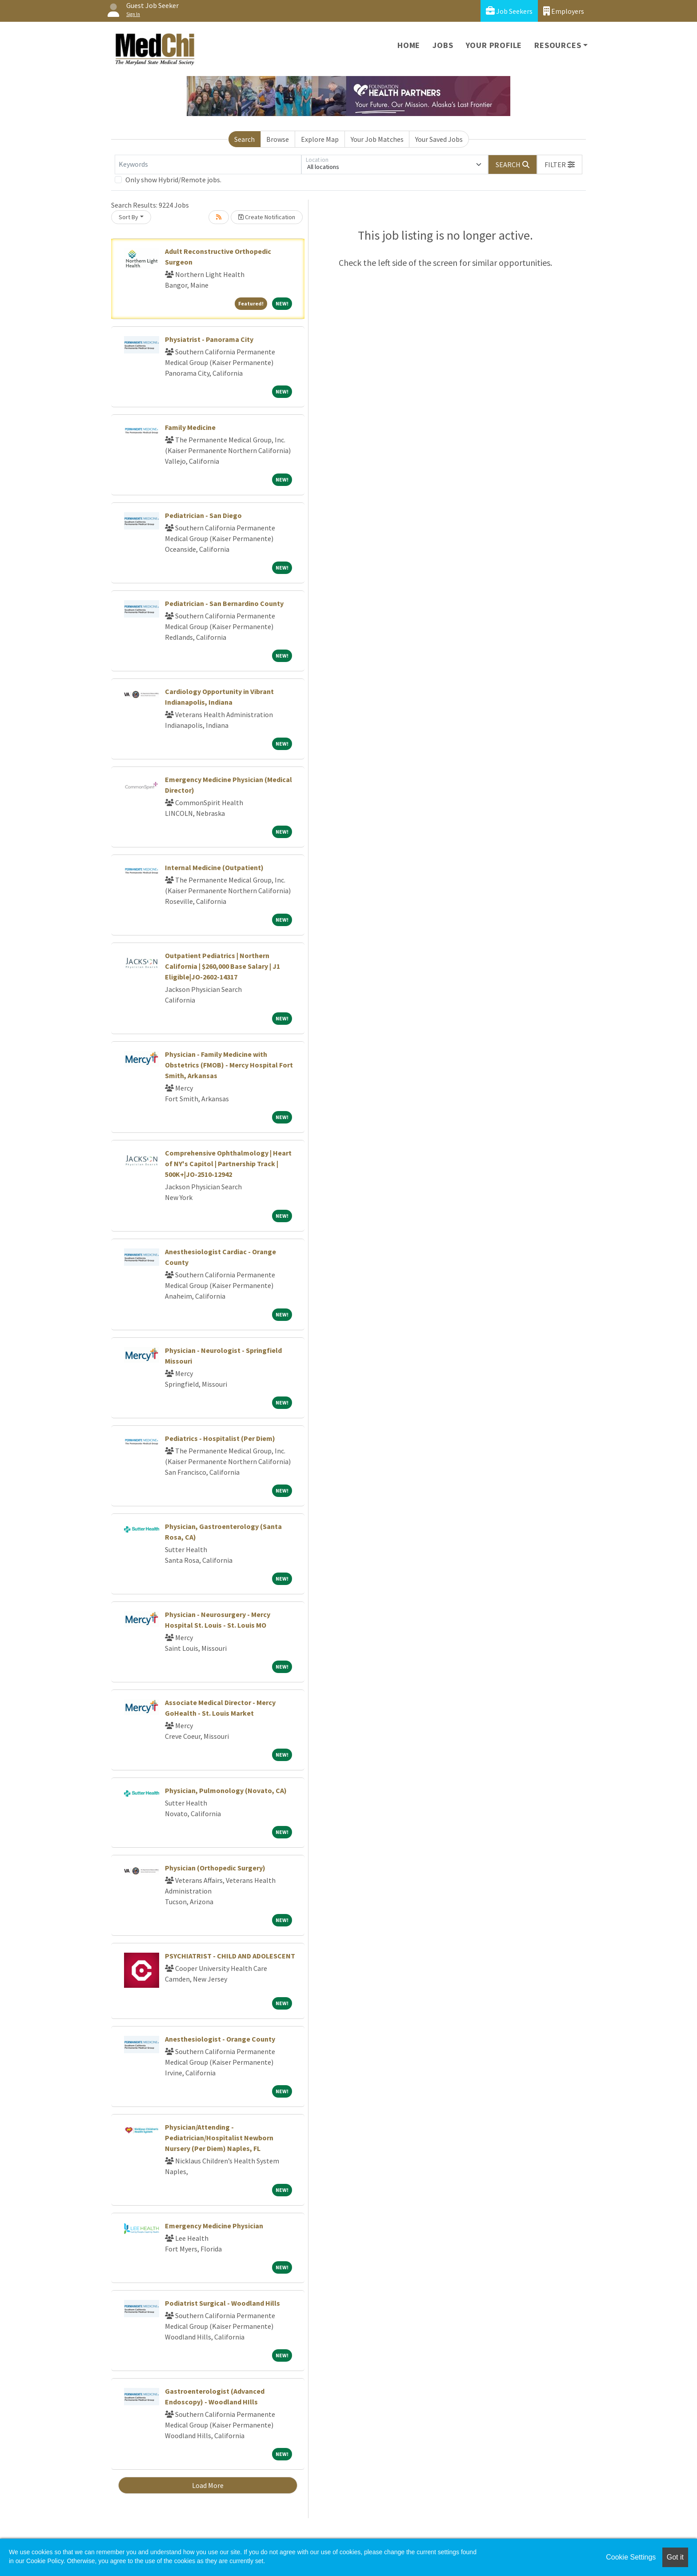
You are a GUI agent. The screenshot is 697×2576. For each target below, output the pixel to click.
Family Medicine (190, 427)
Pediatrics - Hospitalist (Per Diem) (220, 1438)
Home (408, 45)
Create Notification (266, 217)
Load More (208, 2485)
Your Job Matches (377, 139)
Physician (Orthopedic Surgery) (215, 1867)
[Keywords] (208, 164)
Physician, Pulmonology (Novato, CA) (226, 1790)
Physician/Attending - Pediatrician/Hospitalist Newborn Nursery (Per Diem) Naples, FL (219, 2138)
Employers (563, 10)
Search (244, 139)
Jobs (443, 45)
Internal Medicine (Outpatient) (214, 867)
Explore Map (320, 139)
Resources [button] (557, 45)
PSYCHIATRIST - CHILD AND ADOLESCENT (230, 1955)
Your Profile (494, 45)
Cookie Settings (631, 2557)
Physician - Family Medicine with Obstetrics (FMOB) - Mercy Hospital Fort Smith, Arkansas (229, 1065)
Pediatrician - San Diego (203, 515)
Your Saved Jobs (439, 139)
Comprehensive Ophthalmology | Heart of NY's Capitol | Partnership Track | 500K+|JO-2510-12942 (228, 1163)
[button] (559, 164)
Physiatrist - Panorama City (209, 339)
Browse (277, 139)
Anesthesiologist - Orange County (220, 2038)
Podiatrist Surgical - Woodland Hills (222, 2303)
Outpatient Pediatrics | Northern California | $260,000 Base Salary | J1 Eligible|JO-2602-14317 (222, 966)
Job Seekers (509, 10)
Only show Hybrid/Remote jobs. (173, 179)
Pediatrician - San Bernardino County (224, 603)
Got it (675, 2557)
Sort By (128, 217)
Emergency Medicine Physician (214, 2225)
